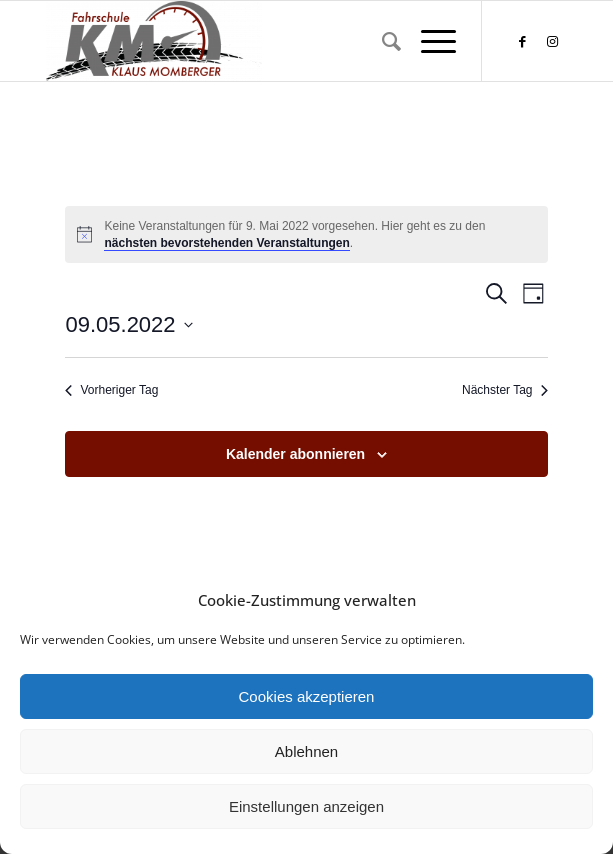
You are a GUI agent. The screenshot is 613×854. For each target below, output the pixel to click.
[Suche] (381, 41)
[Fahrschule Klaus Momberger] (254, 41)
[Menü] (428, 41)
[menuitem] (381, 41)
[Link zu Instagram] (552, 41)
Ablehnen (306, 751)
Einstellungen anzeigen (306, 806)
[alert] (306, 234)
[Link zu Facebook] (522, 41)
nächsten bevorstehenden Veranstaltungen (226, 243)
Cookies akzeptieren (307, 696)
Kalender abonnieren (295, 454)
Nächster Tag (504, 390)
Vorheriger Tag (111, 390)
